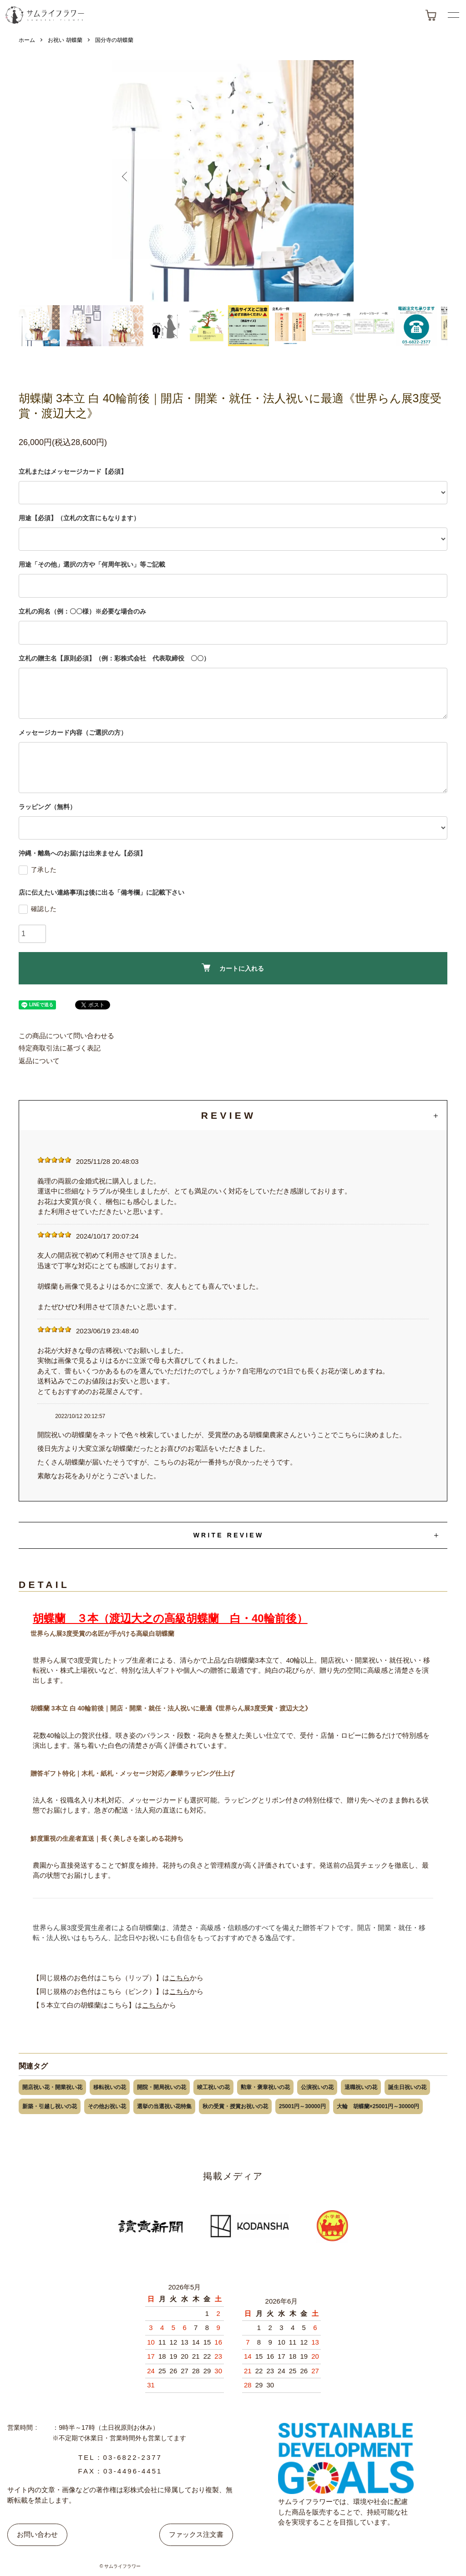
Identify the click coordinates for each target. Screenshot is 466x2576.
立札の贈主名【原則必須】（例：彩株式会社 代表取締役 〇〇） (114, 658)
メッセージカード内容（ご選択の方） (73, 732)
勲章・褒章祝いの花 (265, 2087)
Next (336, 181)
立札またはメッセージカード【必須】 (73, 471)
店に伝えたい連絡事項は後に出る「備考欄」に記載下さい (101, 892)
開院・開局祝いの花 (161, 2087)
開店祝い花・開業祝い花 (52, 2087)
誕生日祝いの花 (407, 2087)
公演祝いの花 (317, 2087)
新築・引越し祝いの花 (49, 2106)
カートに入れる (233, 967)
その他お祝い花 (107, 2106)
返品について (39, 1061)
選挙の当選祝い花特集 (164, 2106)
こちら (179, 1978)
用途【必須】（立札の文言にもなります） (79, 518)
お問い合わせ (37, 2534)
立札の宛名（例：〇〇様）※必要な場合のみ (82, 611)
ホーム (27, 40)
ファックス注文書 (196, 2534)
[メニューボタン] (453, 15)
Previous (130, 181)
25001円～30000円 (302, 2106)
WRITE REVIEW (228, 1535)
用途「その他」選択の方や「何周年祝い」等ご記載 (92, 564)
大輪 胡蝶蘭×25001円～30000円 (378, 2106)
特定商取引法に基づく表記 (60, 1048)
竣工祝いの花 (213, 2087)
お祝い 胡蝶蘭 (65, 40)
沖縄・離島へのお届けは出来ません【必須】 (82, 853)
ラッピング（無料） (47, 806)
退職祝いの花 (360, 2087)
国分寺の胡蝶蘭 (114, 40)
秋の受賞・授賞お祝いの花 (235, 2106)
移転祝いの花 (109, 2087)
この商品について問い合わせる (66, 1036)
